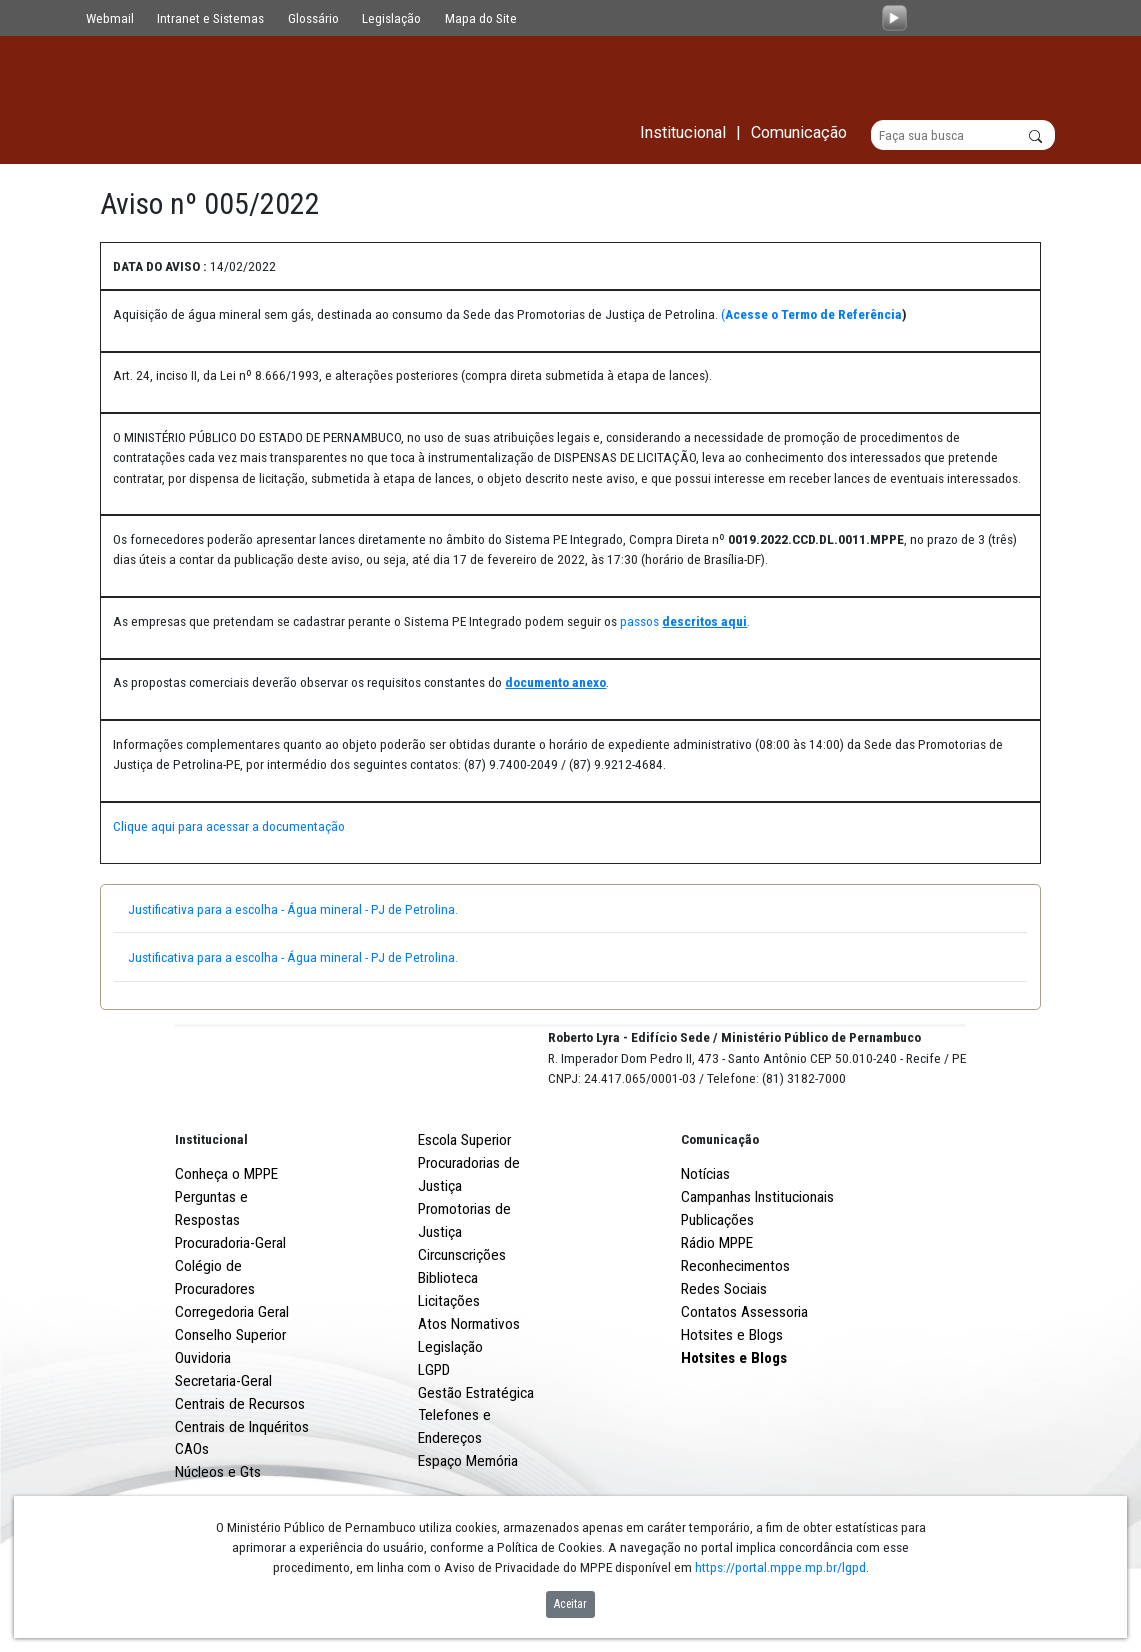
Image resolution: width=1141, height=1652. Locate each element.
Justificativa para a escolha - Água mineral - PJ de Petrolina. (306, 909)
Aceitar (570, 1604)
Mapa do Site (481, 18)
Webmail (110, 18)
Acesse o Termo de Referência (813, 314)
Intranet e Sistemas (210, 18)
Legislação (391, 18)
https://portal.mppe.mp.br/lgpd (780, 1567)
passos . (685, 621)
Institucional (211, 1214)
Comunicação (720, 1214)
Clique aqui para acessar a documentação (229, 826)
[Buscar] (963, 136)
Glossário (313, 18)
